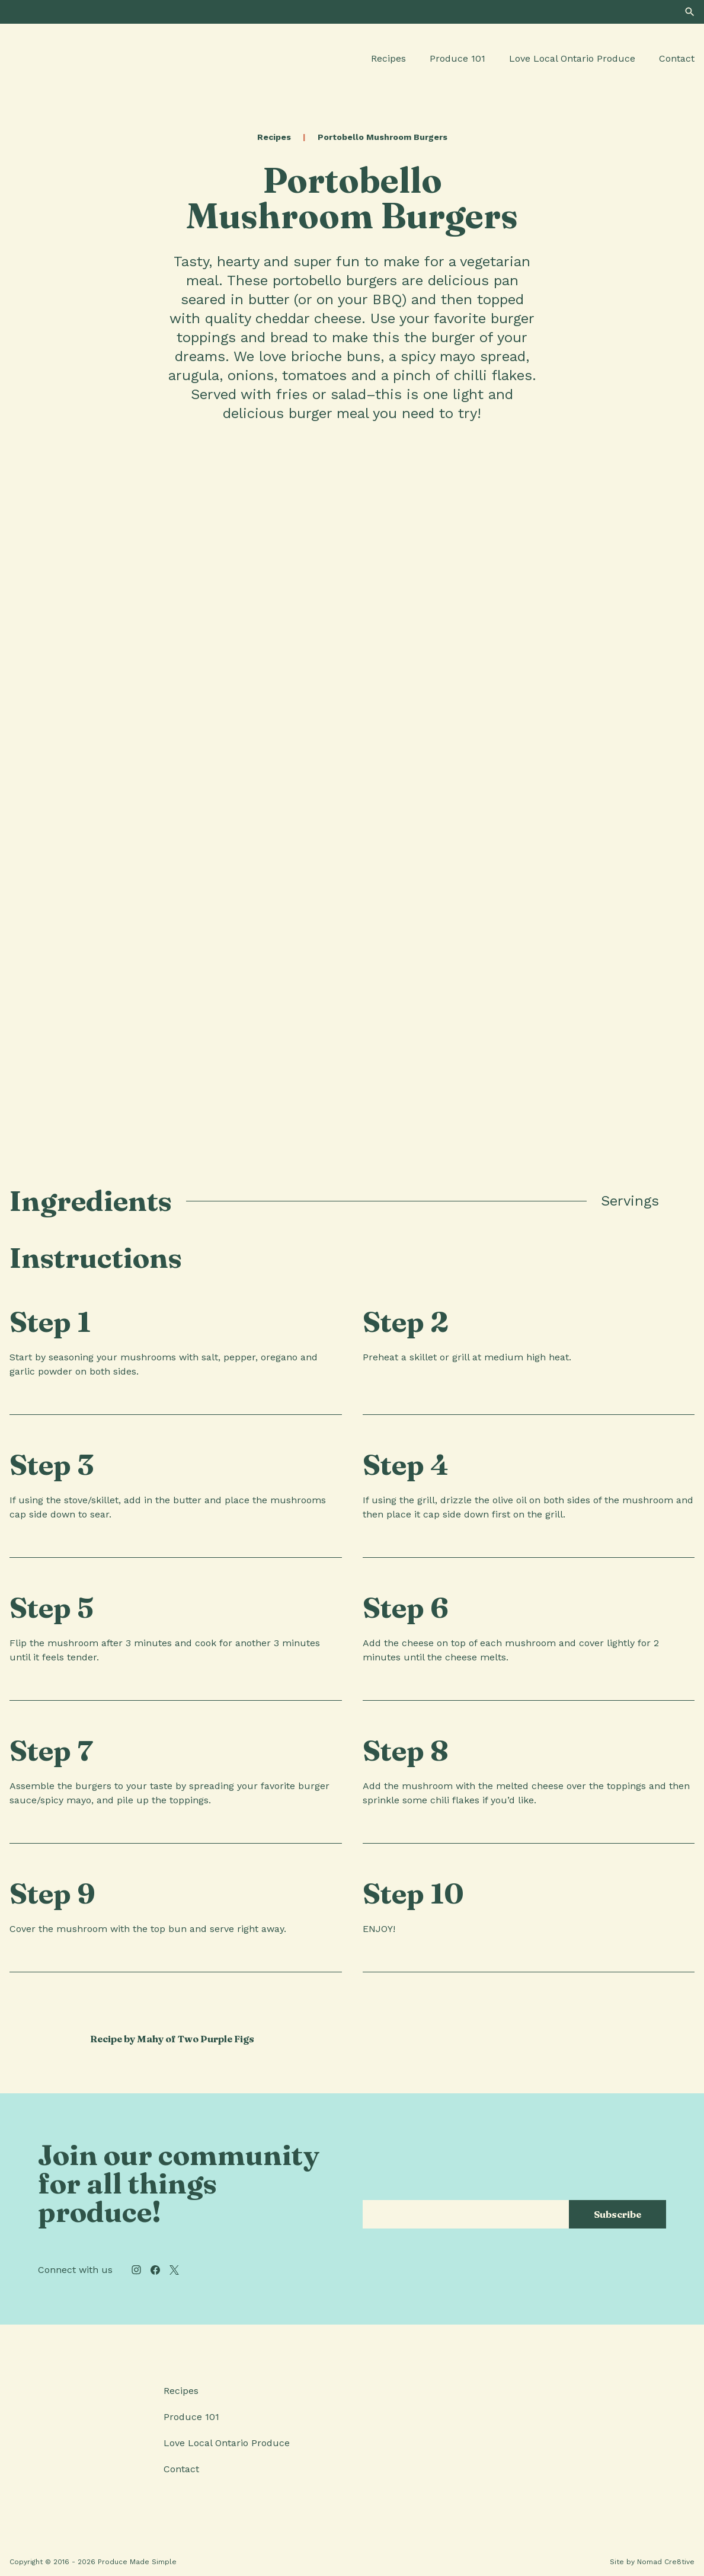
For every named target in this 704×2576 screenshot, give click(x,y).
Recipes (388, 58)
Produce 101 (457, 58)
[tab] (681, 1201)
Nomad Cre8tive (666, 2562)
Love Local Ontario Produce (572, 58)
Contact (677, 58)
